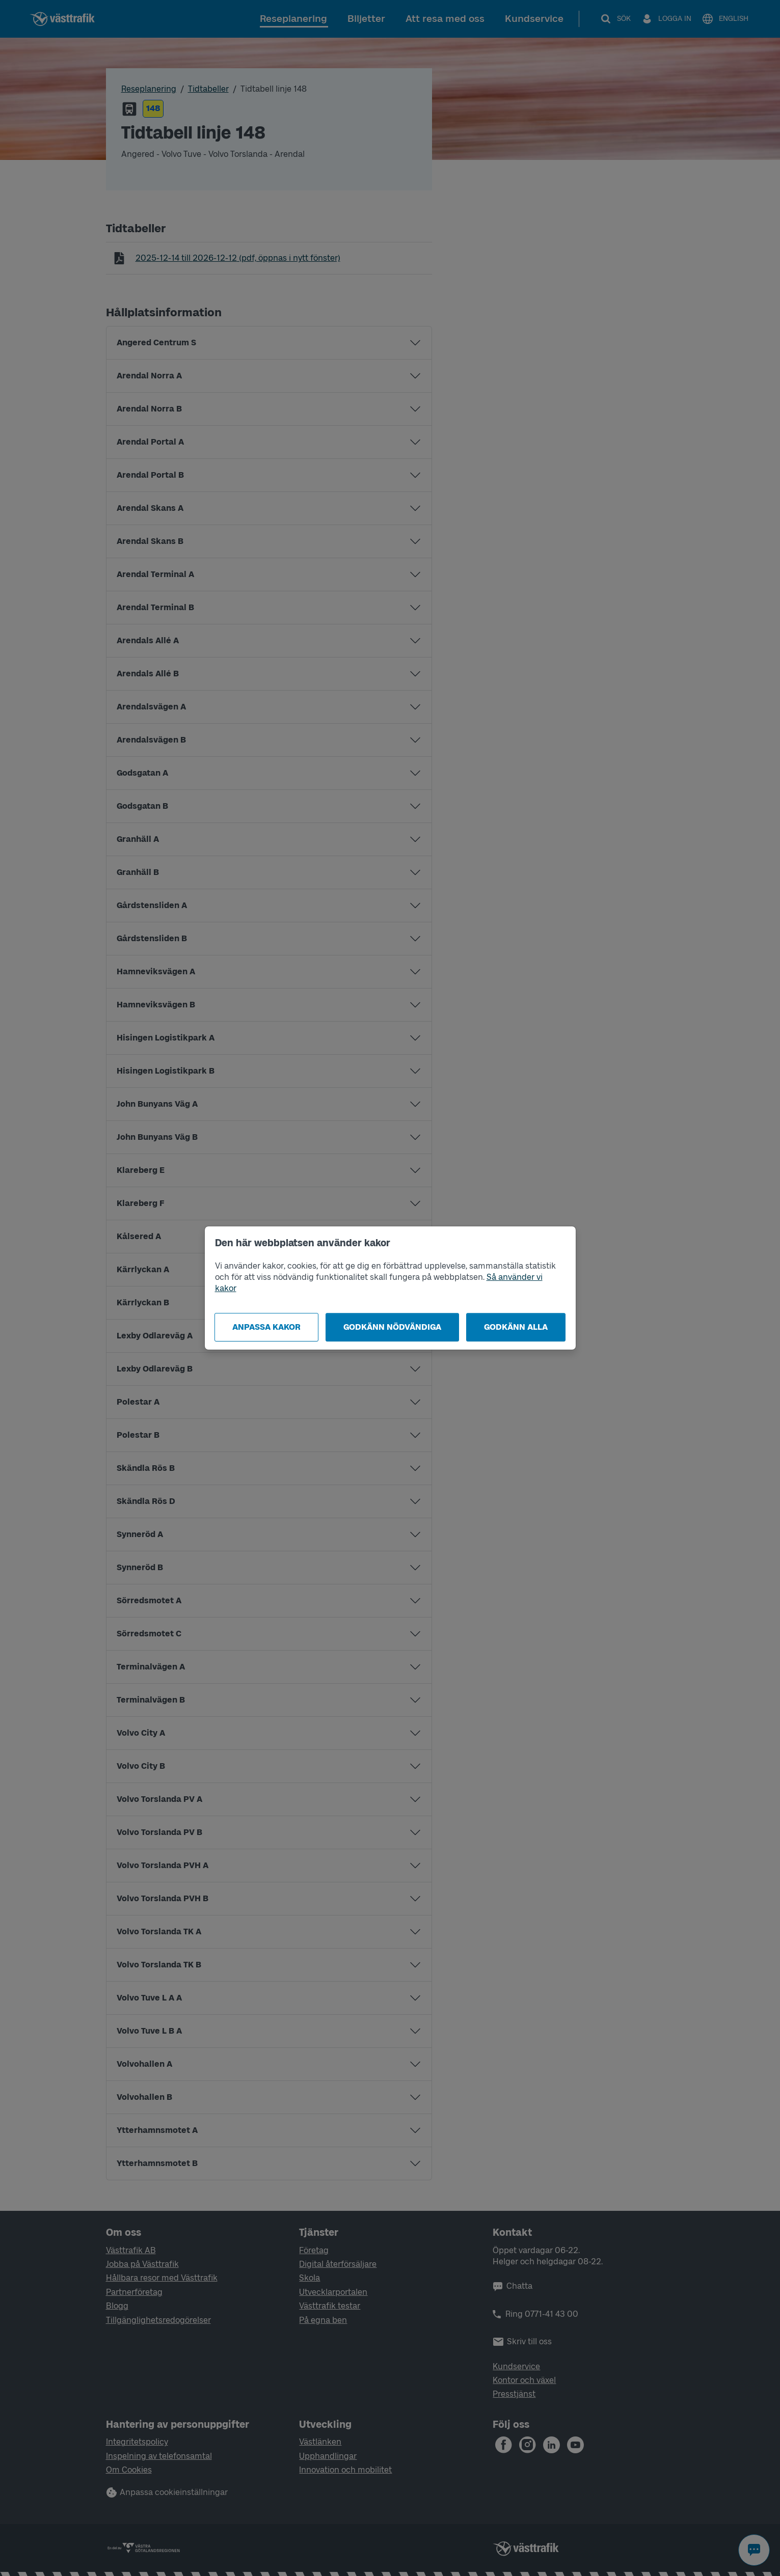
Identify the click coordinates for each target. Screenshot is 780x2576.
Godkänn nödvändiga (392, 1327)
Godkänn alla (516, 1327)
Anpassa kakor (266, 1327)
